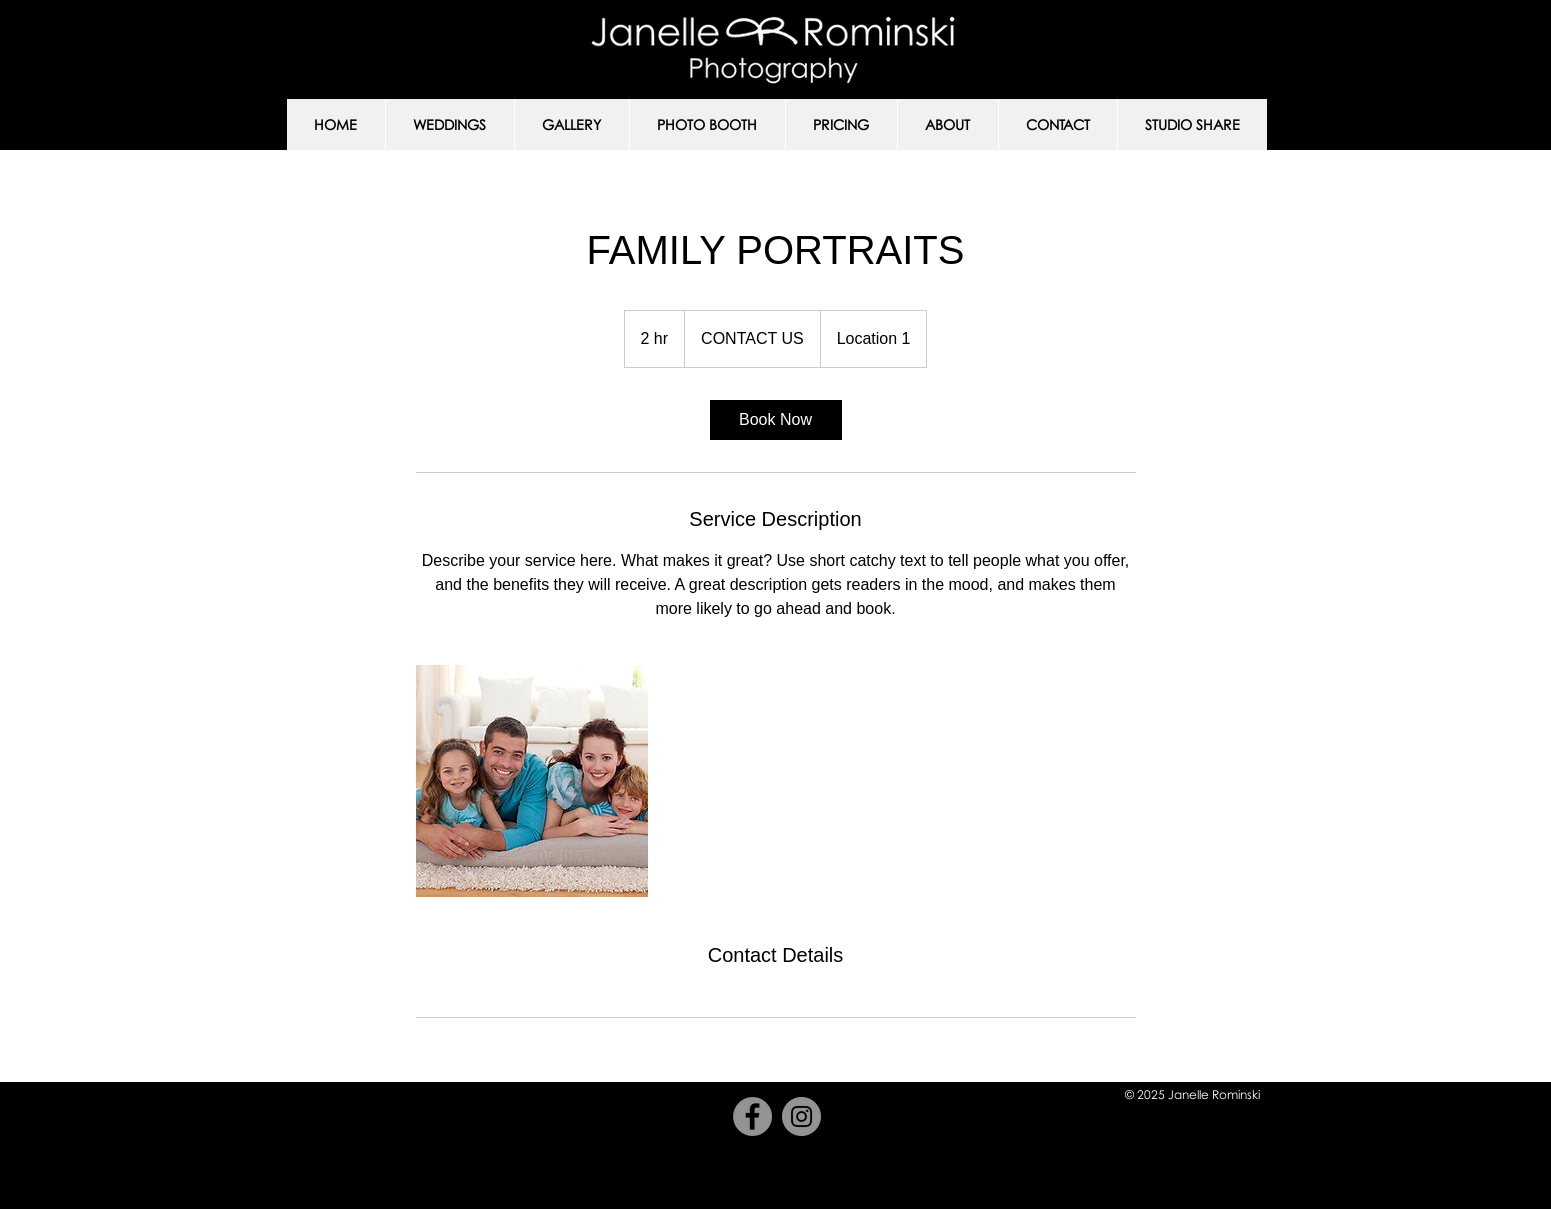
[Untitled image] (532, 781)
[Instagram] (801, 1116)
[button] (449, 124)
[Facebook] (752, 1116)
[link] (776, 420)
